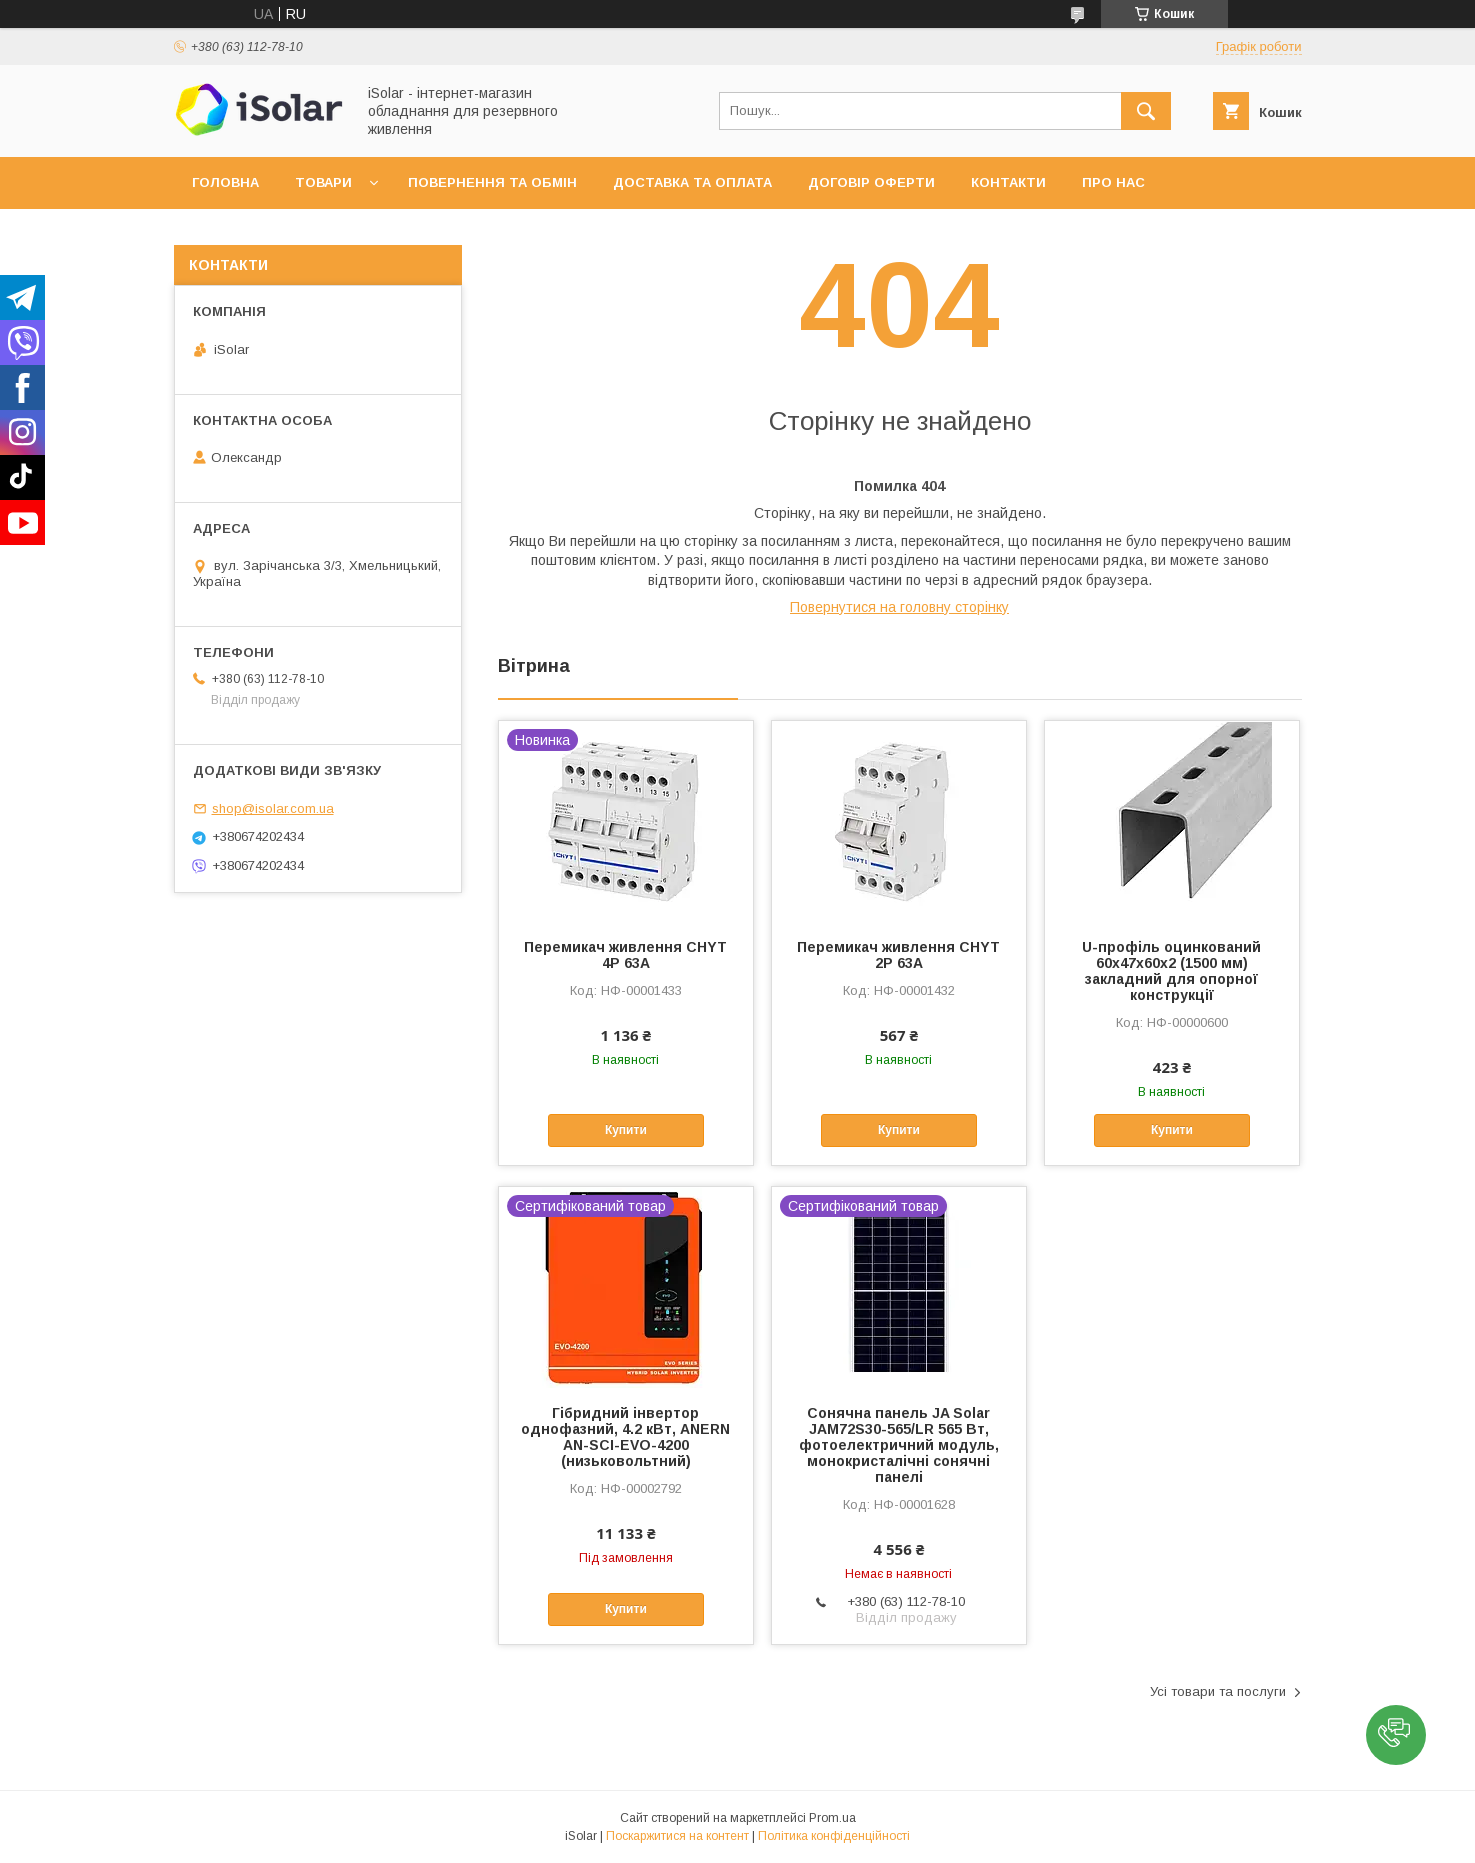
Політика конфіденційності (834, 1836)
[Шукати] (1146, 111)
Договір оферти (871, 182)
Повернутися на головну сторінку (899, 607)
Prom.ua (832, 1818)
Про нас (1113, 182)
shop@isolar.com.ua (273, 808)
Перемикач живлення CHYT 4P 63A (625, 955)
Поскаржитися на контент (677, 1836)
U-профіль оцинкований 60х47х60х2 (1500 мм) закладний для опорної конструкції (1171, 971)
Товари (323, 182)
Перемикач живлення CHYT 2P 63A (898, 955)
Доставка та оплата (692, 182)
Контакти (1008, 182)
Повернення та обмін (492, 182)
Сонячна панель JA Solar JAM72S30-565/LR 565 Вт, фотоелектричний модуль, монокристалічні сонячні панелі (899, 1445)
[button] (1396, 1735)
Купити (626, 1130)
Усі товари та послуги (1218, 1691)
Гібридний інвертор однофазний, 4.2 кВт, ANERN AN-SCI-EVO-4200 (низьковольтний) (625, 1437)
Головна (225, 182)
